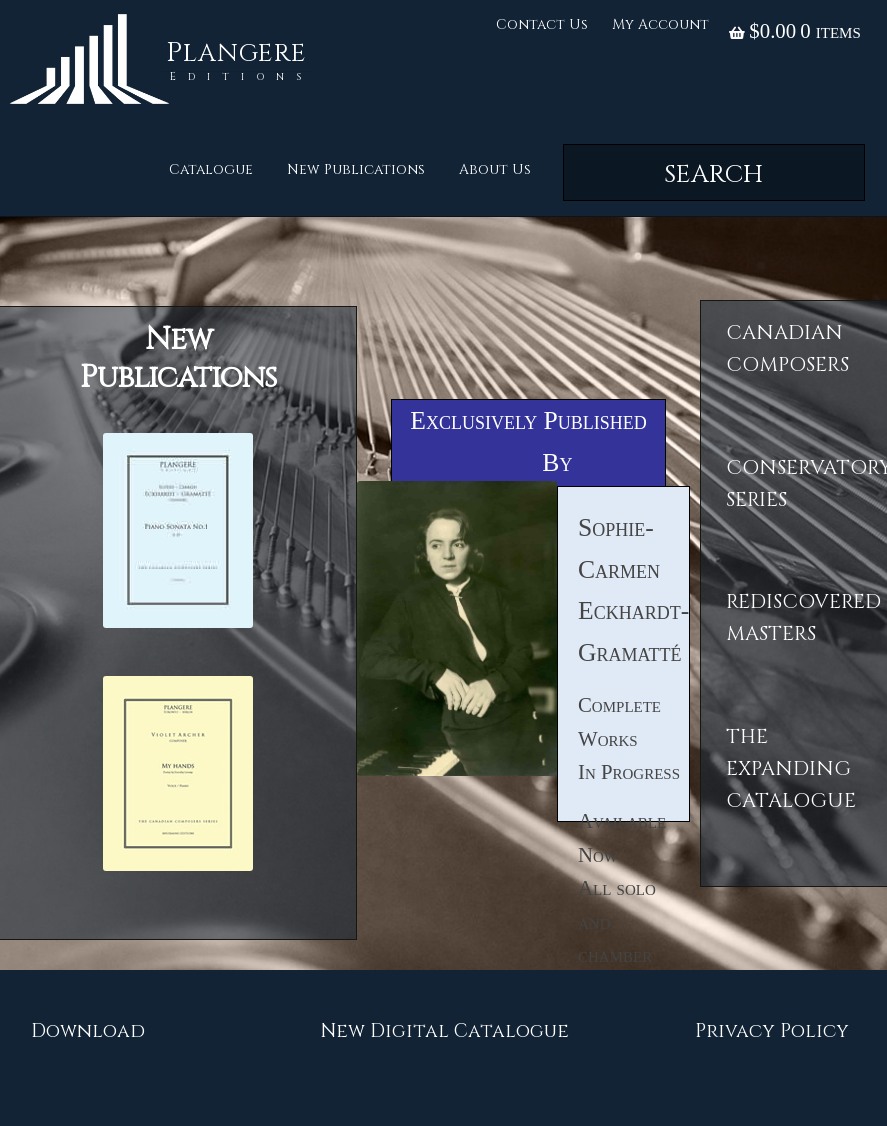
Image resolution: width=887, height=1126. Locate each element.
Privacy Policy (772, 1031)
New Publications (356, 169)
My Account (660, 24)
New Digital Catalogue (444, 1031)
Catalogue (211, 169)
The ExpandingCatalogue (791, 769)
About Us (495, 169)
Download (88, 1031)
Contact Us (542, 24)
